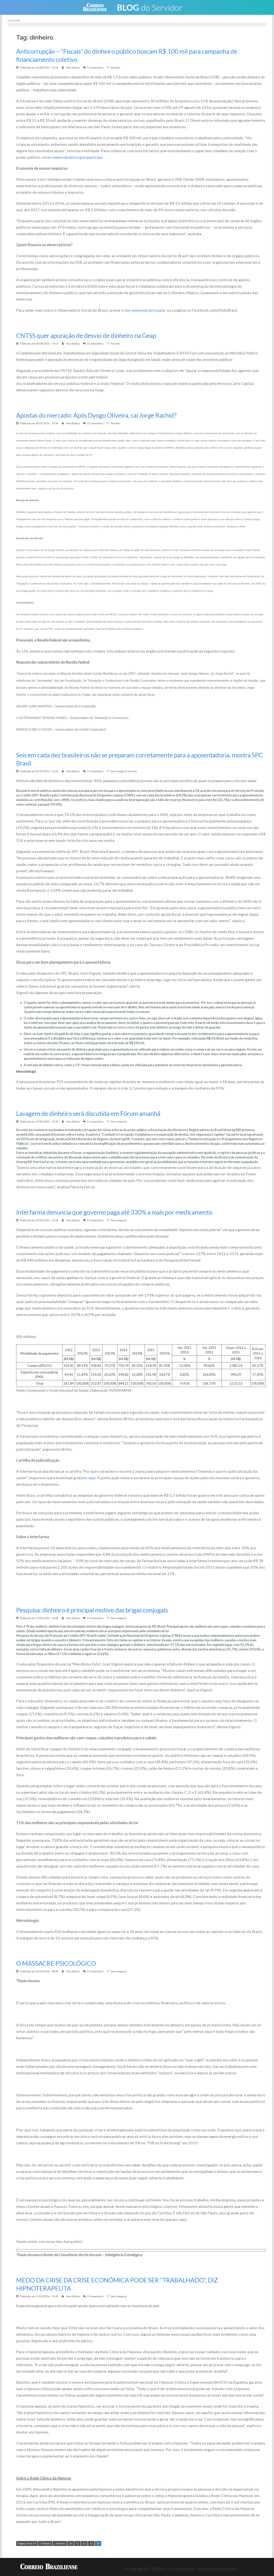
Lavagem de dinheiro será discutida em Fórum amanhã (96, 1113)
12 (84, 2543)
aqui (92, 1477)
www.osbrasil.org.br (149, 310)
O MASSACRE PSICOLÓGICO (61, 1963)
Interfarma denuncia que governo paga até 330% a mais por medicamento (125, 1212)
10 (70, 2543)
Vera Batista (73, 67)
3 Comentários (95, 423)
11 (77, 2543)
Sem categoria (119, 771)
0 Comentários (95, 67)
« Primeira (45, 2543)
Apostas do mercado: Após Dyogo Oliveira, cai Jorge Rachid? (105, 415)
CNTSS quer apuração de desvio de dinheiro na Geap (94, 335)
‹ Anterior (60, 2543)
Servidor (115, 67)
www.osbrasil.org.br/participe (77, 157)
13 (91, 2543)
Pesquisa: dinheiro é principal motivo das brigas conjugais (101, 1610)
